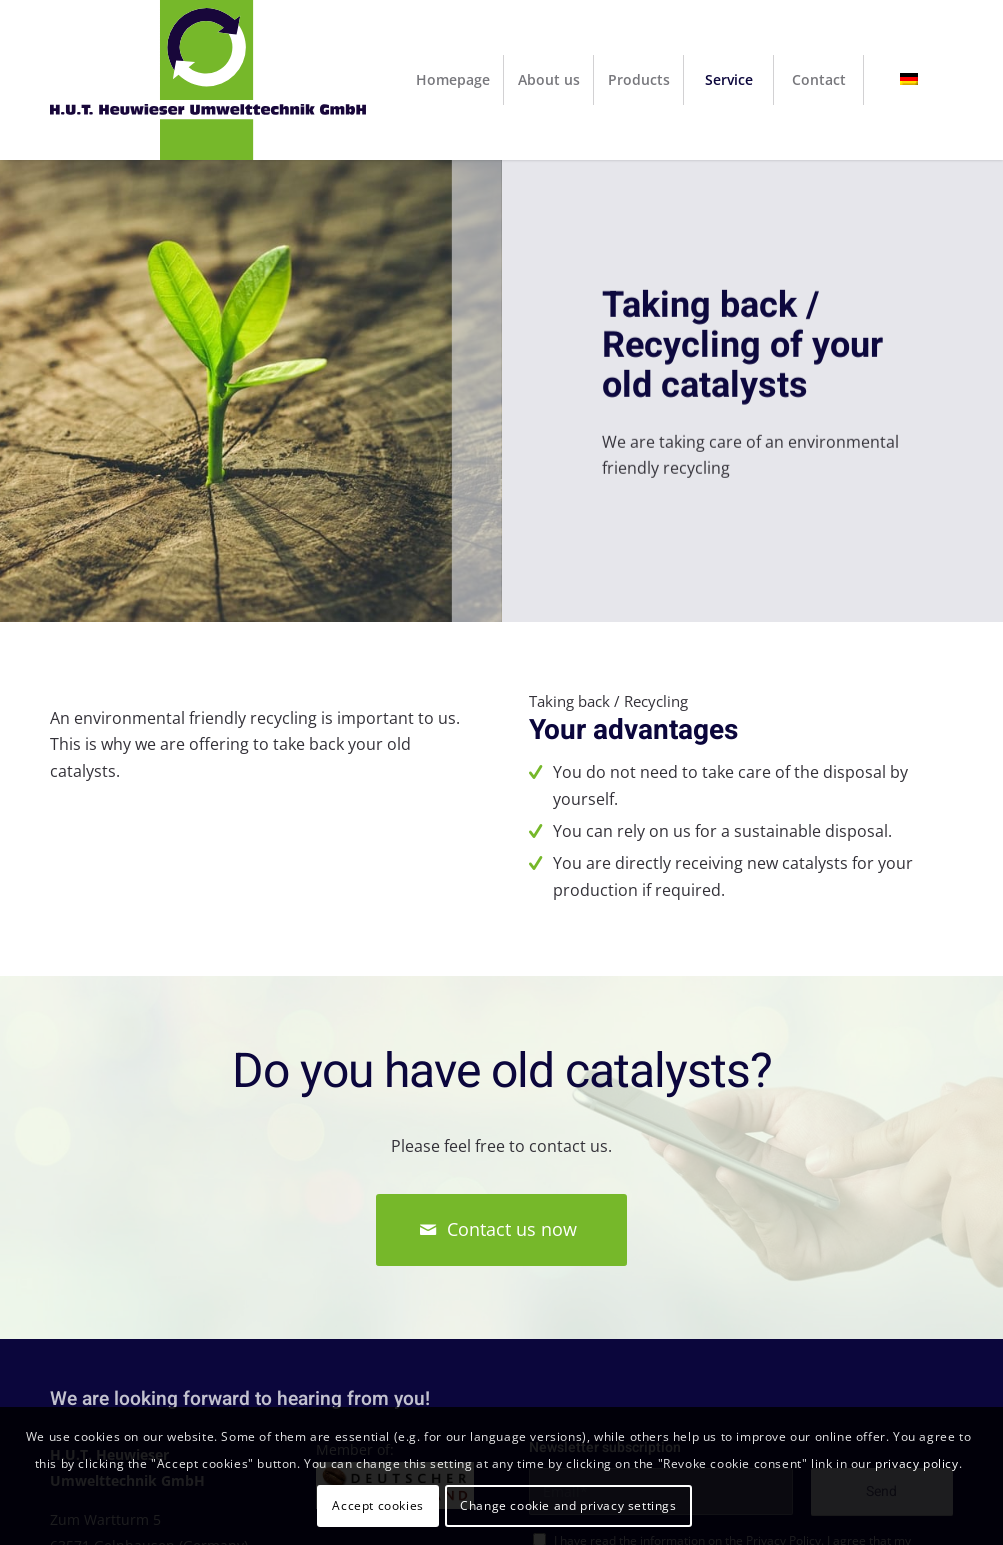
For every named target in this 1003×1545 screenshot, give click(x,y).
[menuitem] (453, 80)
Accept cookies (377, 1505)
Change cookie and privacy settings (568, 1505)
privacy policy (916, 1463)
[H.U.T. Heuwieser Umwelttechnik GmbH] (208, 80)
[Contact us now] (501, 1230)
